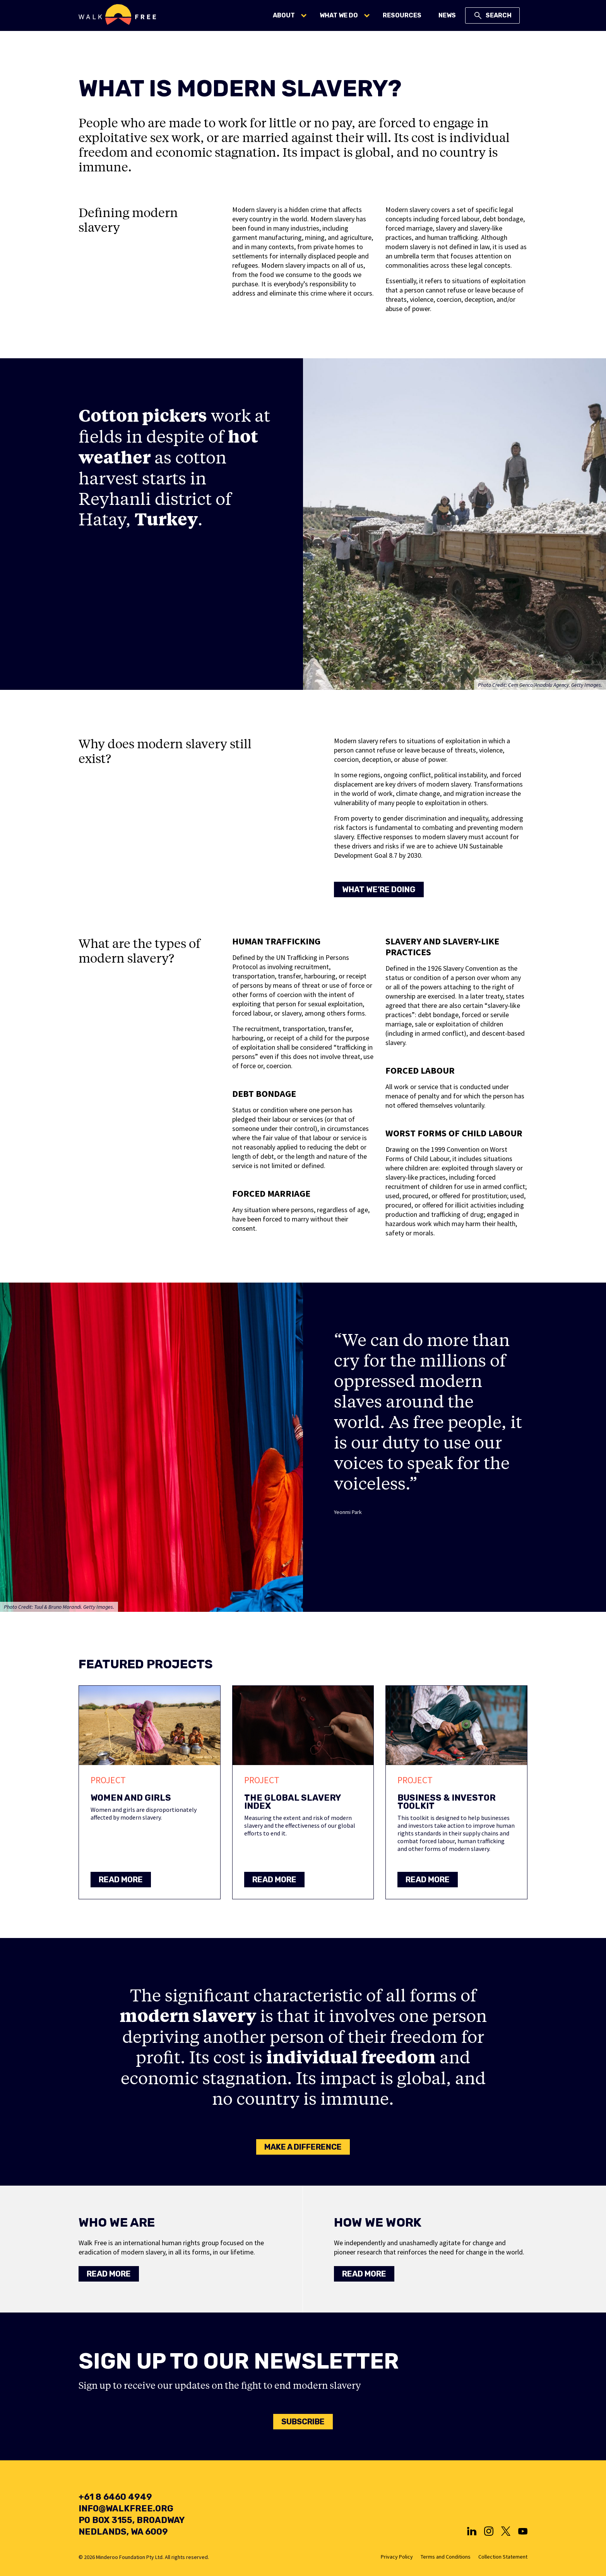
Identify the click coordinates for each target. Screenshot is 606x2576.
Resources (402, 15)
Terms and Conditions (446, 2556)
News (447, 15)
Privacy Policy (397, 2556)
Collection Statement (502, 2556)
